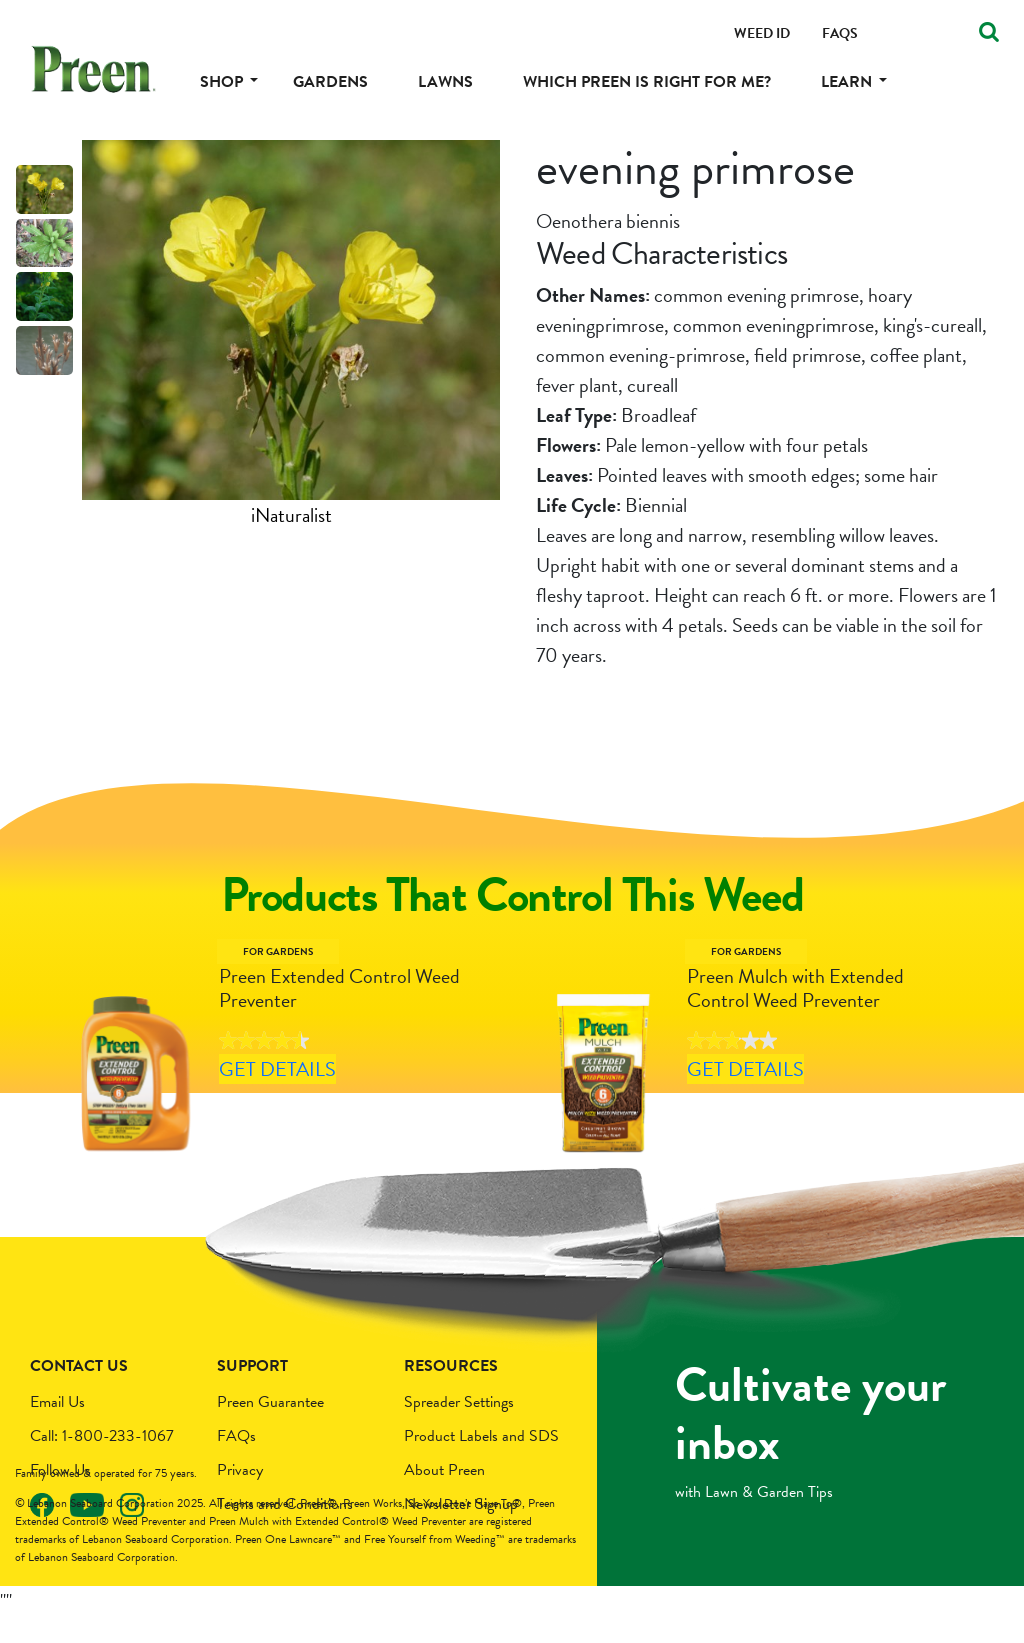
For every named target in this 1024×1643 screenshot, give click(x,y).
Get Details (302, 1112)
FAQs (236, 1463)
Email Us (57, 1429)
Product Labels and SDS (481, 1463)
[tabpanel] (291, 335)
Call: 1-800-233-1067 (102, 1463)
